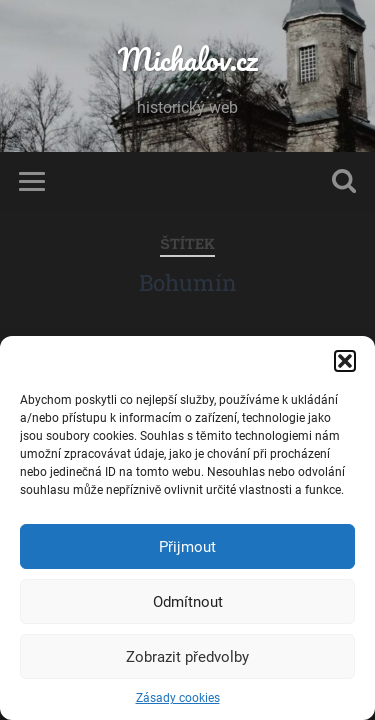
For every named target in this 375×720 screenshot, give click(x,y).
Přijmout (187, 547)
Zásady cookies (178, 698)
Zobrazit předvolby (187, 657)
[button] (345, 361)
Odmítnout (188, 602)
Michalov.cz (188, 59)
